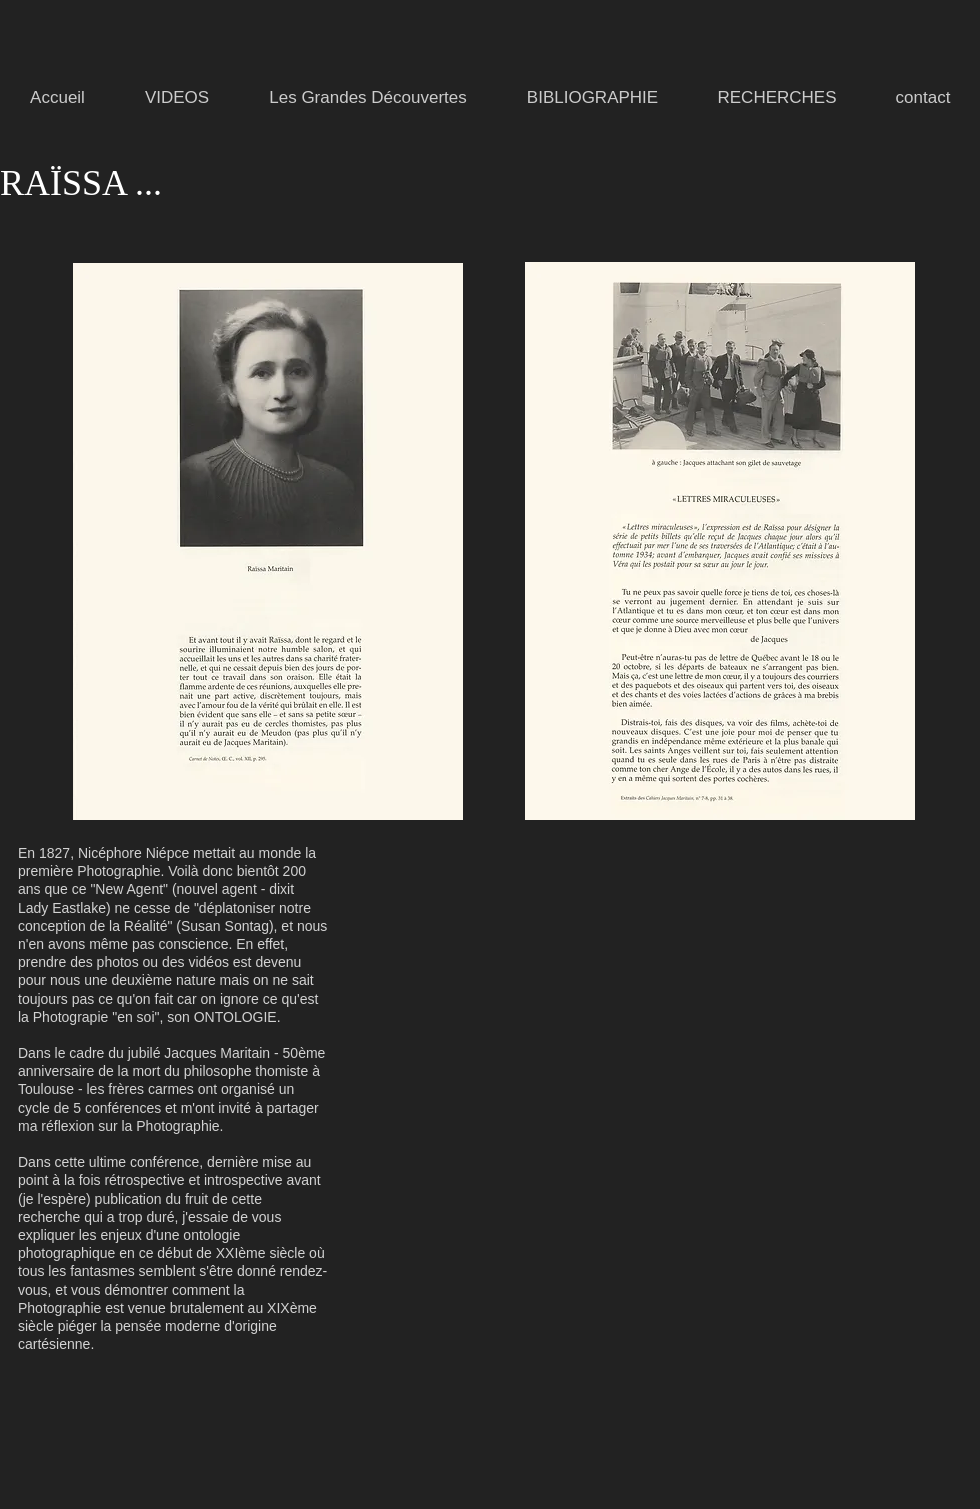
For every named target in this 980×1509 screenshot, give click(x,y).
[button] (368, 97)
